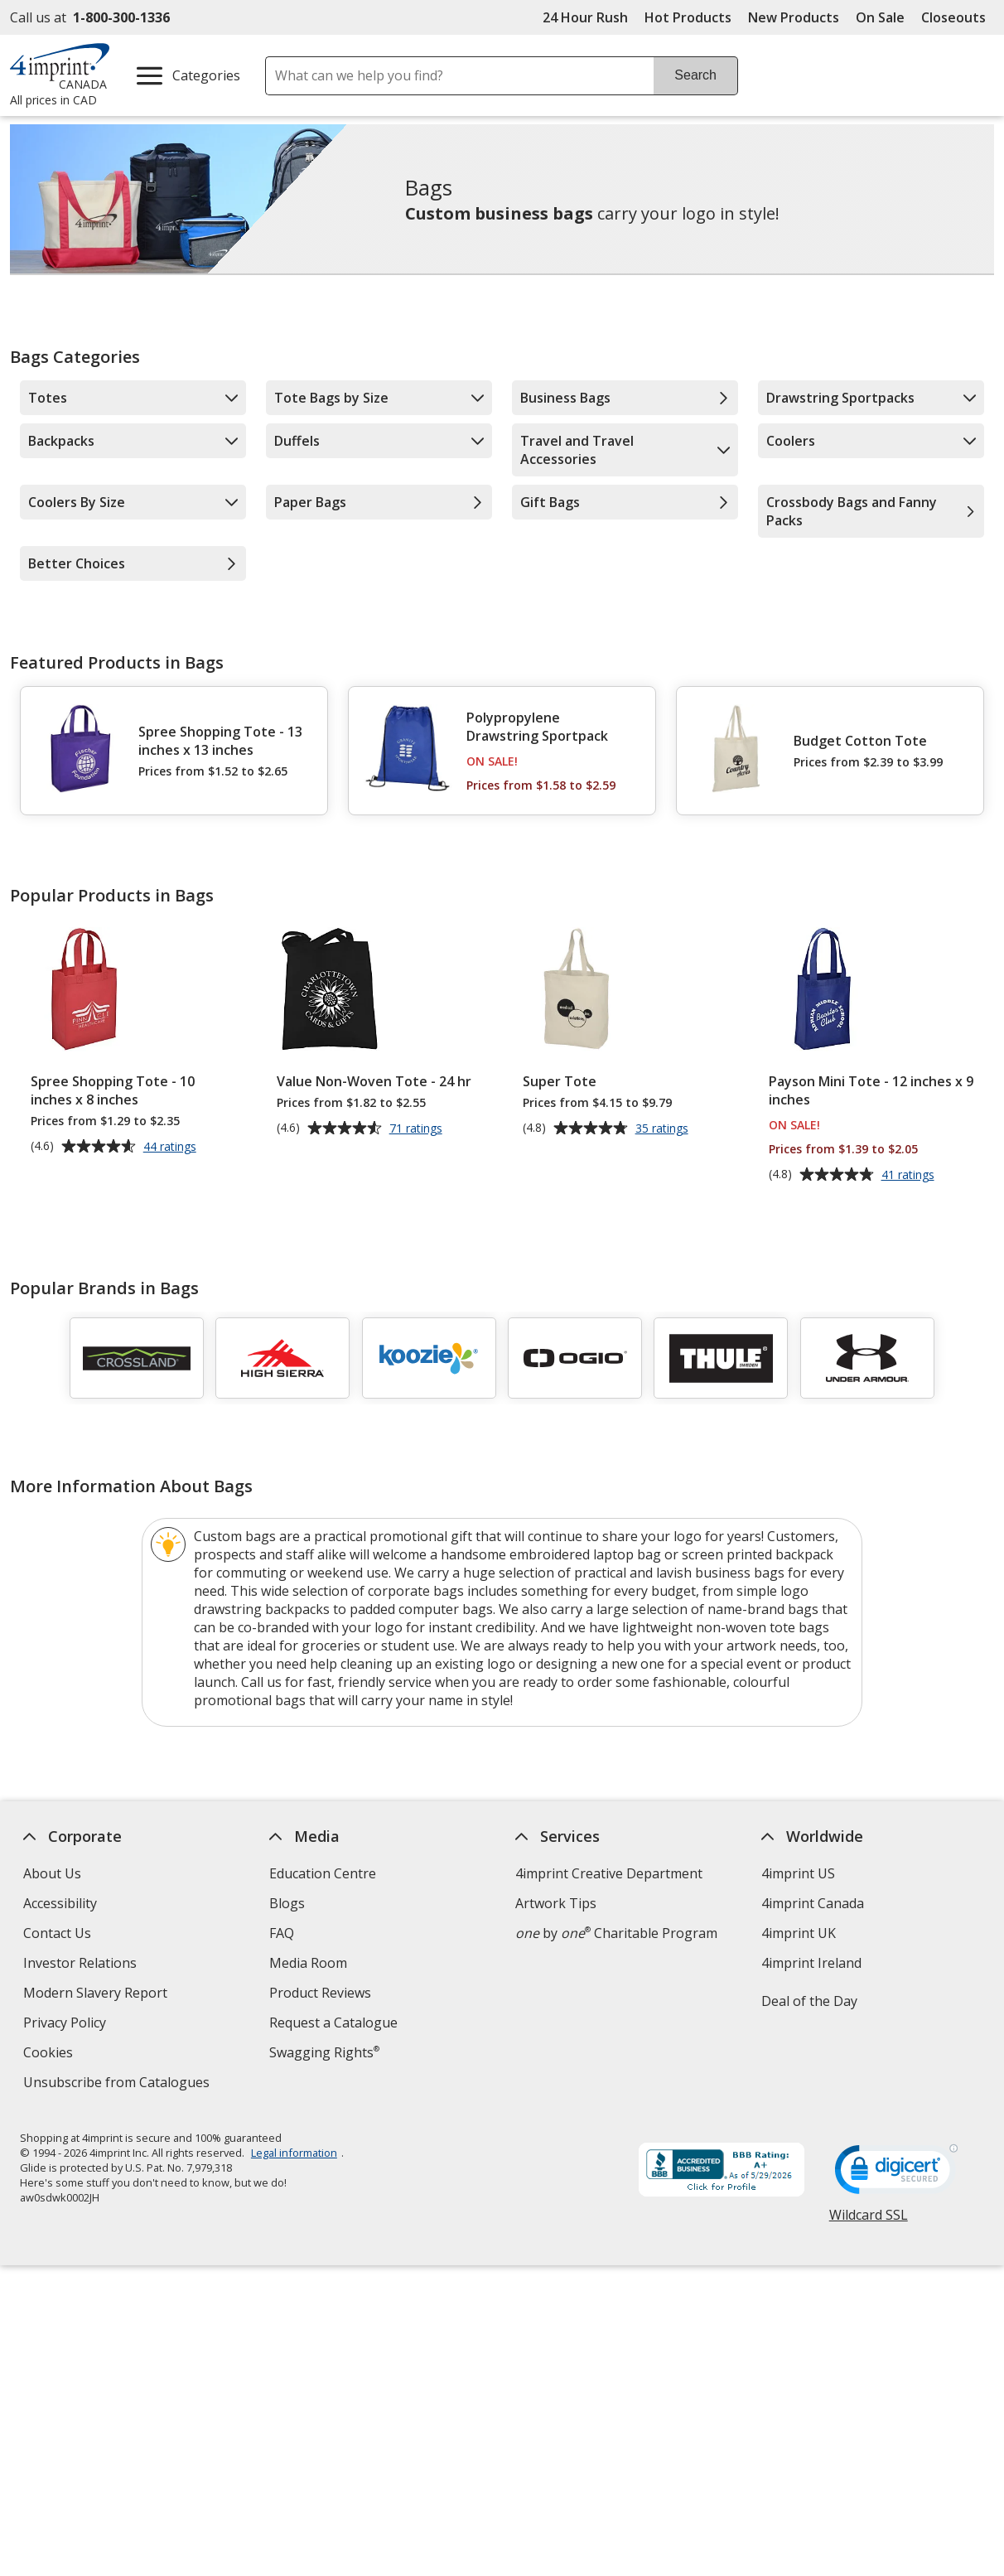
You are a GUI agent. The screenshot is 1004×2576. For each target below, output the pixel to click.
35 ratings (664, 1129)
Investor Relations (82, 1965)
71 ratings (417, 1129)
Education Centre (322, 1873)
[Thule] (721, 1358)
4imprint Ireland (811, 1963)
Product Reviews (320, 1993)
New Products (793, 17)
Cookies (50, 2054)
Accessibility (60, 1903)
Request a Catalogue (333, 2022)
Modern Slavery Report (97, 1995)
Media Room (308, 1963)
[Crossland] (136, 1358)
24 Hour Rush (585, 17)
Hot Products (687, 17)
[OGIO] (575, 1358)
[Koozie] (429, 1358)
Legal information (294, 2152)
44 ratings (171, 1147)
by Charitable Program (616, 1933)
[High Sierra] (282, 1358)
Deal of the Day (809, 2001)
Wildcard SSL (868, 2221)
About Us (52, 1873)
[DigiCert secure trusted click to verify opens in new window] (896, 2174)
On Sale (880, 17)
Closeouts (953, 17)
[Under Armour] (867, 1358)
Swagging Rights (324, 2052)
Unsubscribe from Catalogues (118, 2084)
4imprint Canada (812, 1903)
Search (695, 75)
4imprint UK (798, 1933)
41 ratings (910, 1176)
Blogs (287, 1903)
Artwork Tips (555, 1903)
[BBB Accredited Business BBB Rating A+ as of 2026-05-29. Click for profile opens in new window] (722, 2172)
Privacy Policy (66, 2024)
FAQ (281, 1933)
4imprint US (798, 1873)
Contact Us (57, 1933)
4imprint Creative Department (608, 1873)
